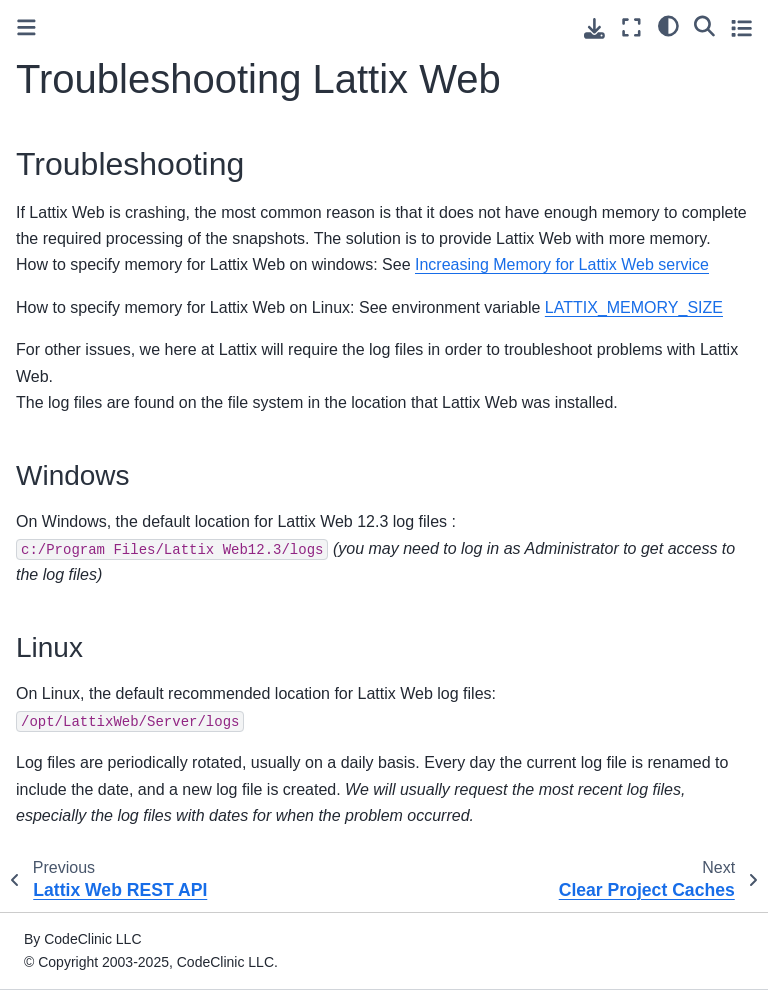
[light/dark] (668, 25)
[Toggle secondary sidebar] (741, 27)
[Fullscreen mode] (631, 27)
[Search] (704, 25)
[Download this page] (594, 28)
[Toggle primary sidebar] (26, 27)
